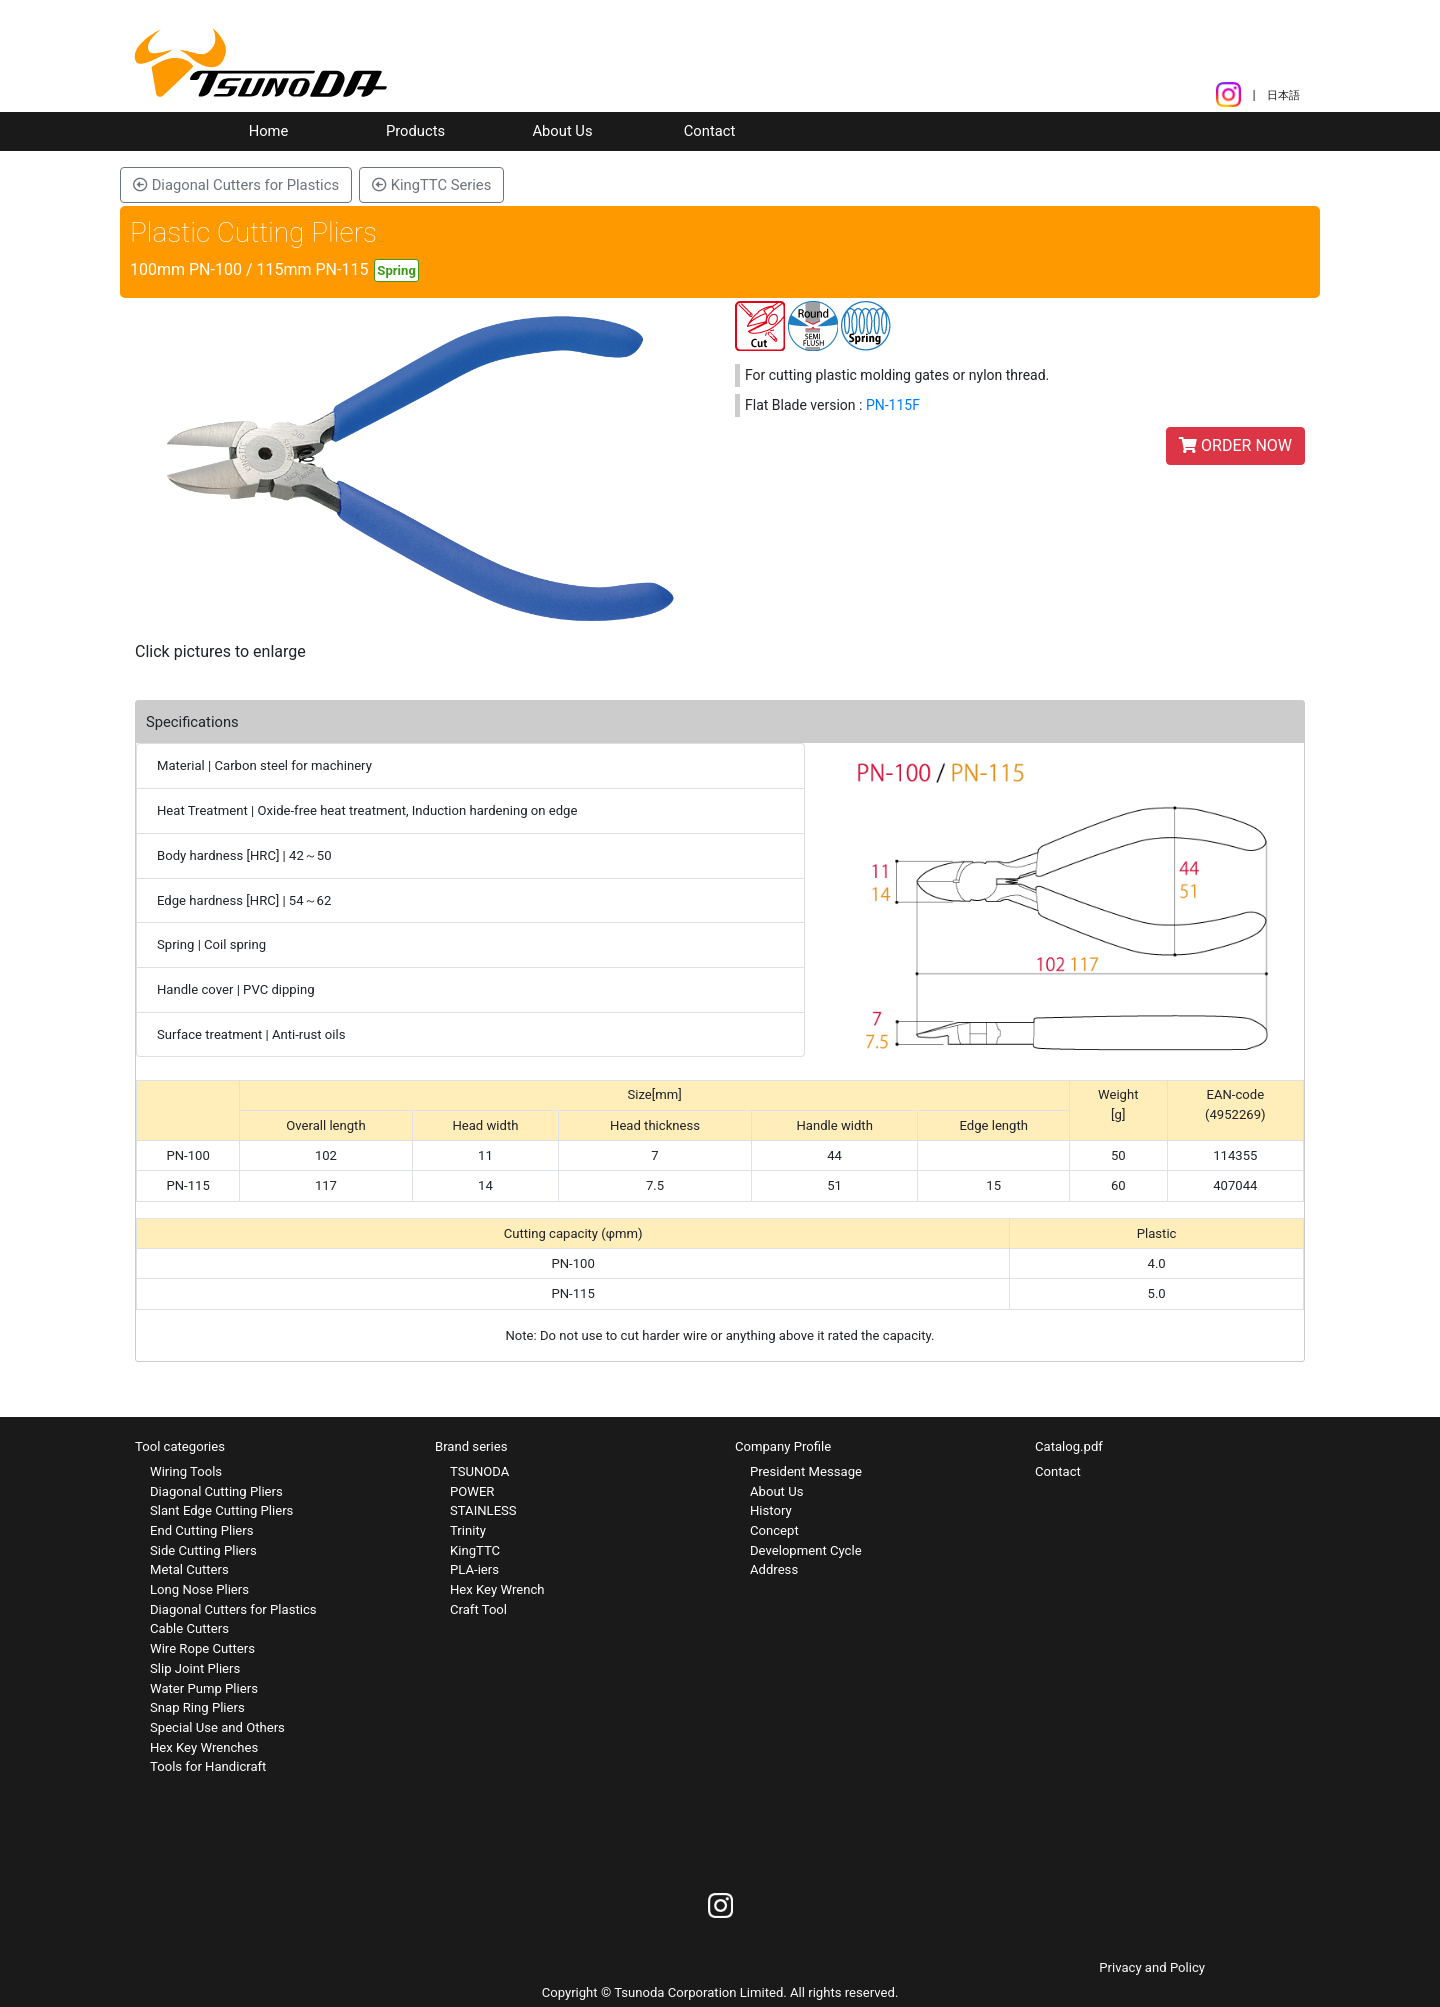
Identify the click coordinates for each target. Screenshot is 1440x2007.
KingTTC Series (431, 185)
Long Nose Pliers (199, 1589)
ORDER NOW (1235, 445)
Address (774, 1569)
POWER (472, 1491)
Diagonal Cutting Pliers (216, 1491)
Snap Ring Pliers (197, 1707)
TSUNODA (479, 1471)
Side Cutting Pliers (203, 1550)
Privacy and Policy (1152, 1967)
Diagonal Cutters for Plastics (236, 185)
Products (415, 131)
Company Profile (783, 1446)
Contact (710, 131)
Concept (774, 1530)
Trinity (468, 1530)
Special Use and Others (217, 1727)
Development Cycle (806, 1550)
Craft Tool (478, 1609)
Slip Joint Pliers (195, 1668)
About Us (562, 131)
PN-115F (893, 405)
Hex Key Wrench (497, 1589)
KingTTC (475, 1550)
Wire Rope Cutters (202, 1648)
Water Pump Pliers (204, 1688)
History (771, 1510)
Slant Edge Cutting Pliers (221, 1510)
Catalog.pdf (1069, 1446)
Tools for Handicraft (208, 1766)
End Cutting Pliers (202, 1530)
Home (269, 131)
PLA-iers (474, 1569)
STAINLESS (483, 1510)
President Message (806, 1471)
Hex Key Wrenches (204, 1747)
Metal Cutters (189, 1569)
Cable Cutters (189, 1628)
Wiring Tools (186, 1471)
